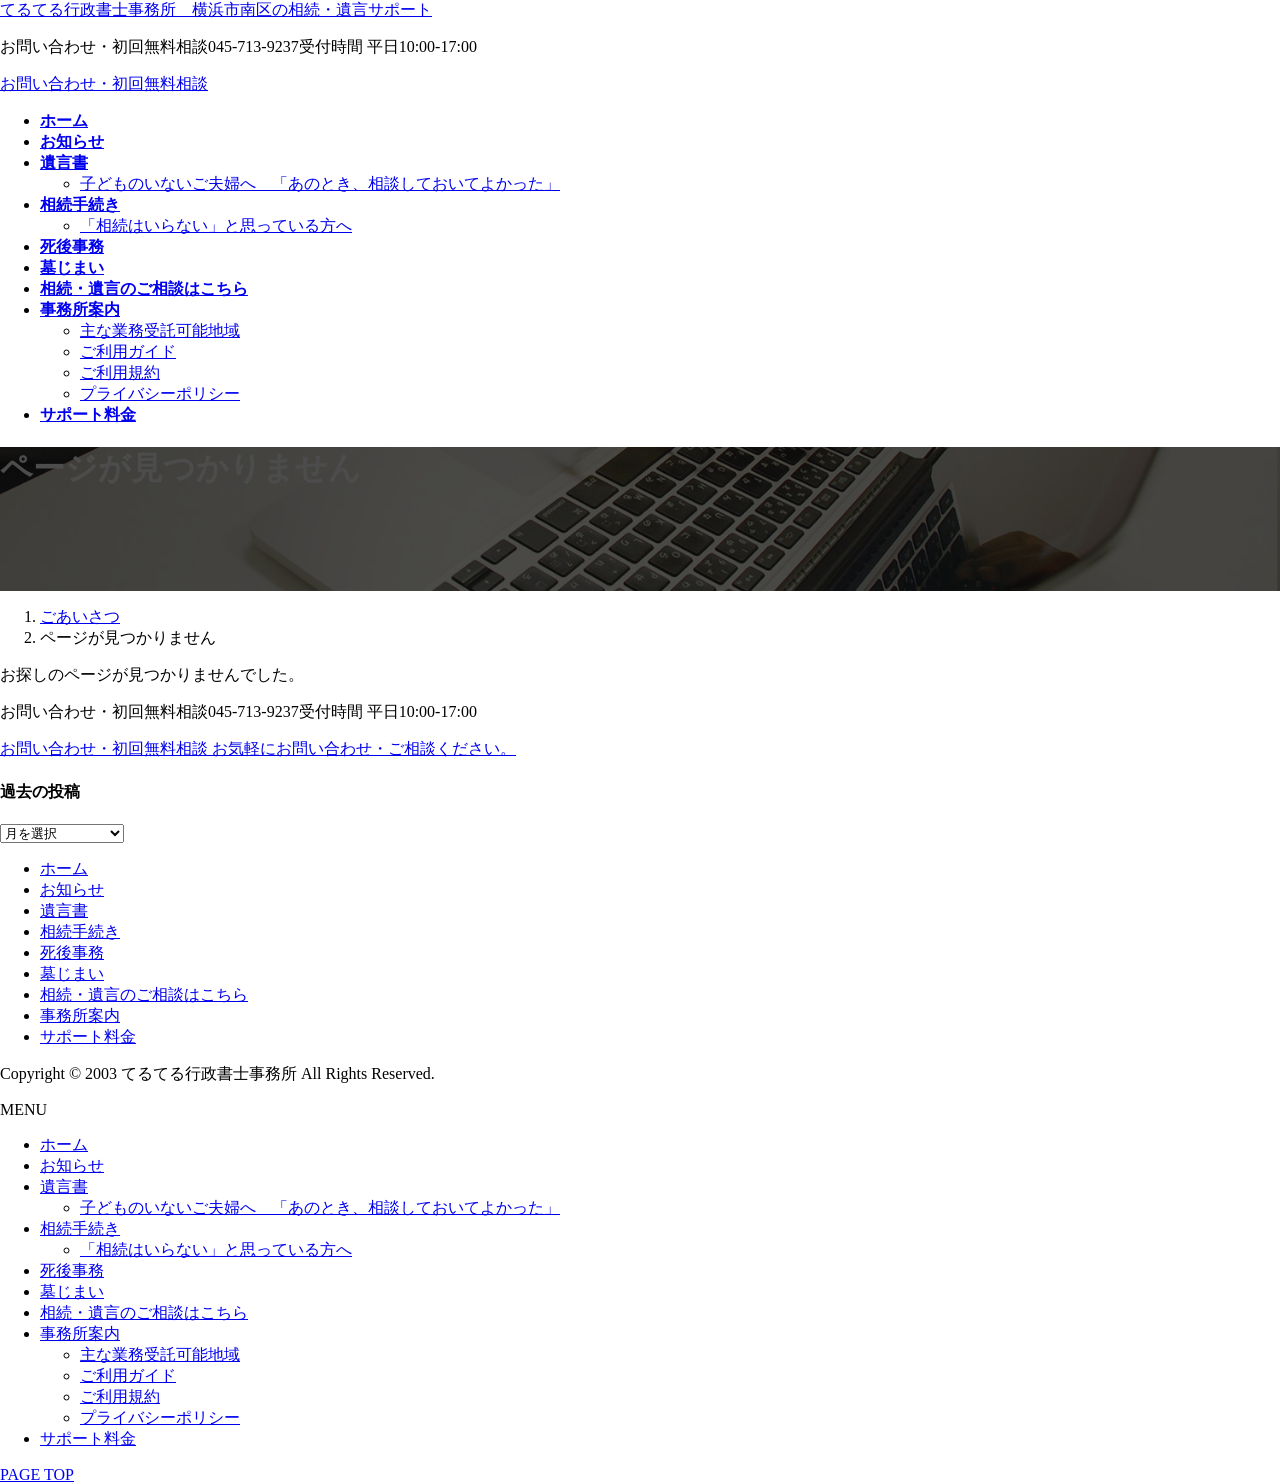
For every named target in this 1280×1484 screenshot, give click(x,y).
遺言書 (64, 910)
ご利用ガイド (128, 351)
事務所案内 (80, 1015)
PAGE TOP (37, 1474)
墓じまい (72, 973)
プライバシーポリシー (160, 393)
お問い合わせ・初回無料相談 (104, 83)
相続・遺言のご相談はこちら (144, 994)
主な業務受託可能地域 (160, 330)
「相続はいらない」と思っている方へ (216, 225)
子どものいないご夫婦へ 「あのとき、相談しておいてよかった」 (320, 183)
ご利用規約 (120, 372)
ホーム (64, 868)
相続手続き (80, 931)
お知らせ (72, 889)
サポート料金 (88, 1036)
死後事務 (72, 952)
